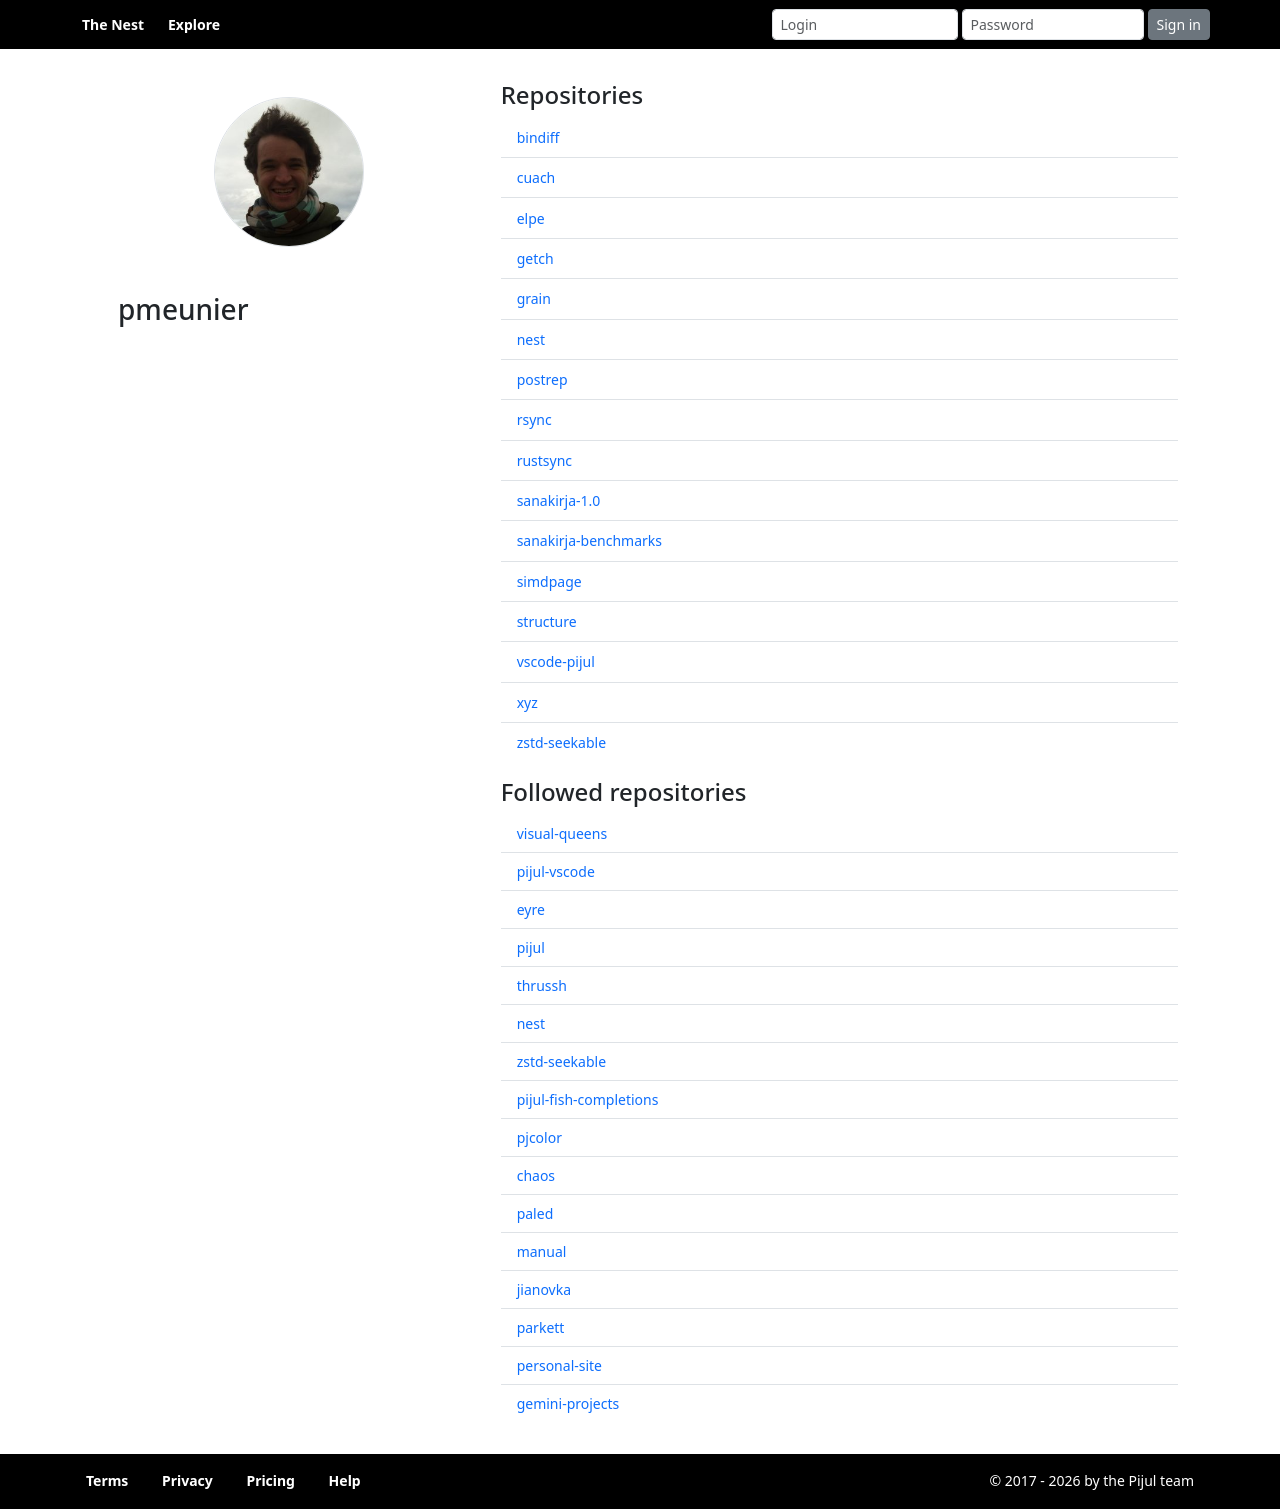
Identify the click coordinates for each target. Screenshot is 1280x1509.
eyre (531, 909)
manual (542, 1251)
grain (534, 298)
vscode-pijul (556, 661)
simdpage (549, 581)
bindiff (538, 137)
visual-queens (562, 833)
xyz (527, 702)
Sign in (1179, 24)
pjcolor (539, 1137)
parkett (541, 1327)
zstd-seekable (561, 742)
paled (535, 1213)
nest (531, 339)
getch (535, 258)
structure (547, 621)
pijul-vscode (556, 871)
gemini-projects (568, 1403)
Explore (194, 24)
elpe (531, 218)
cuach (536, 177)
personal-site (559, 1365)
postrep (542, 379)
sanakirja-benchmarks (589, 540)
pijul (531, 947)
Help (345, 1480)
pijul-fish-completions (588, 1099)
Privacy (187, 1480)
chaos (536, 1175)
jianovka (544, 1289)
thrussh (542, 985)
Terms (107, 1480)
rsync (534, 419)
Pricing (270, 1480)
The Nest (113, 24)
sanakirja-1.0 (559, 500)
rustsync (544, 460)
